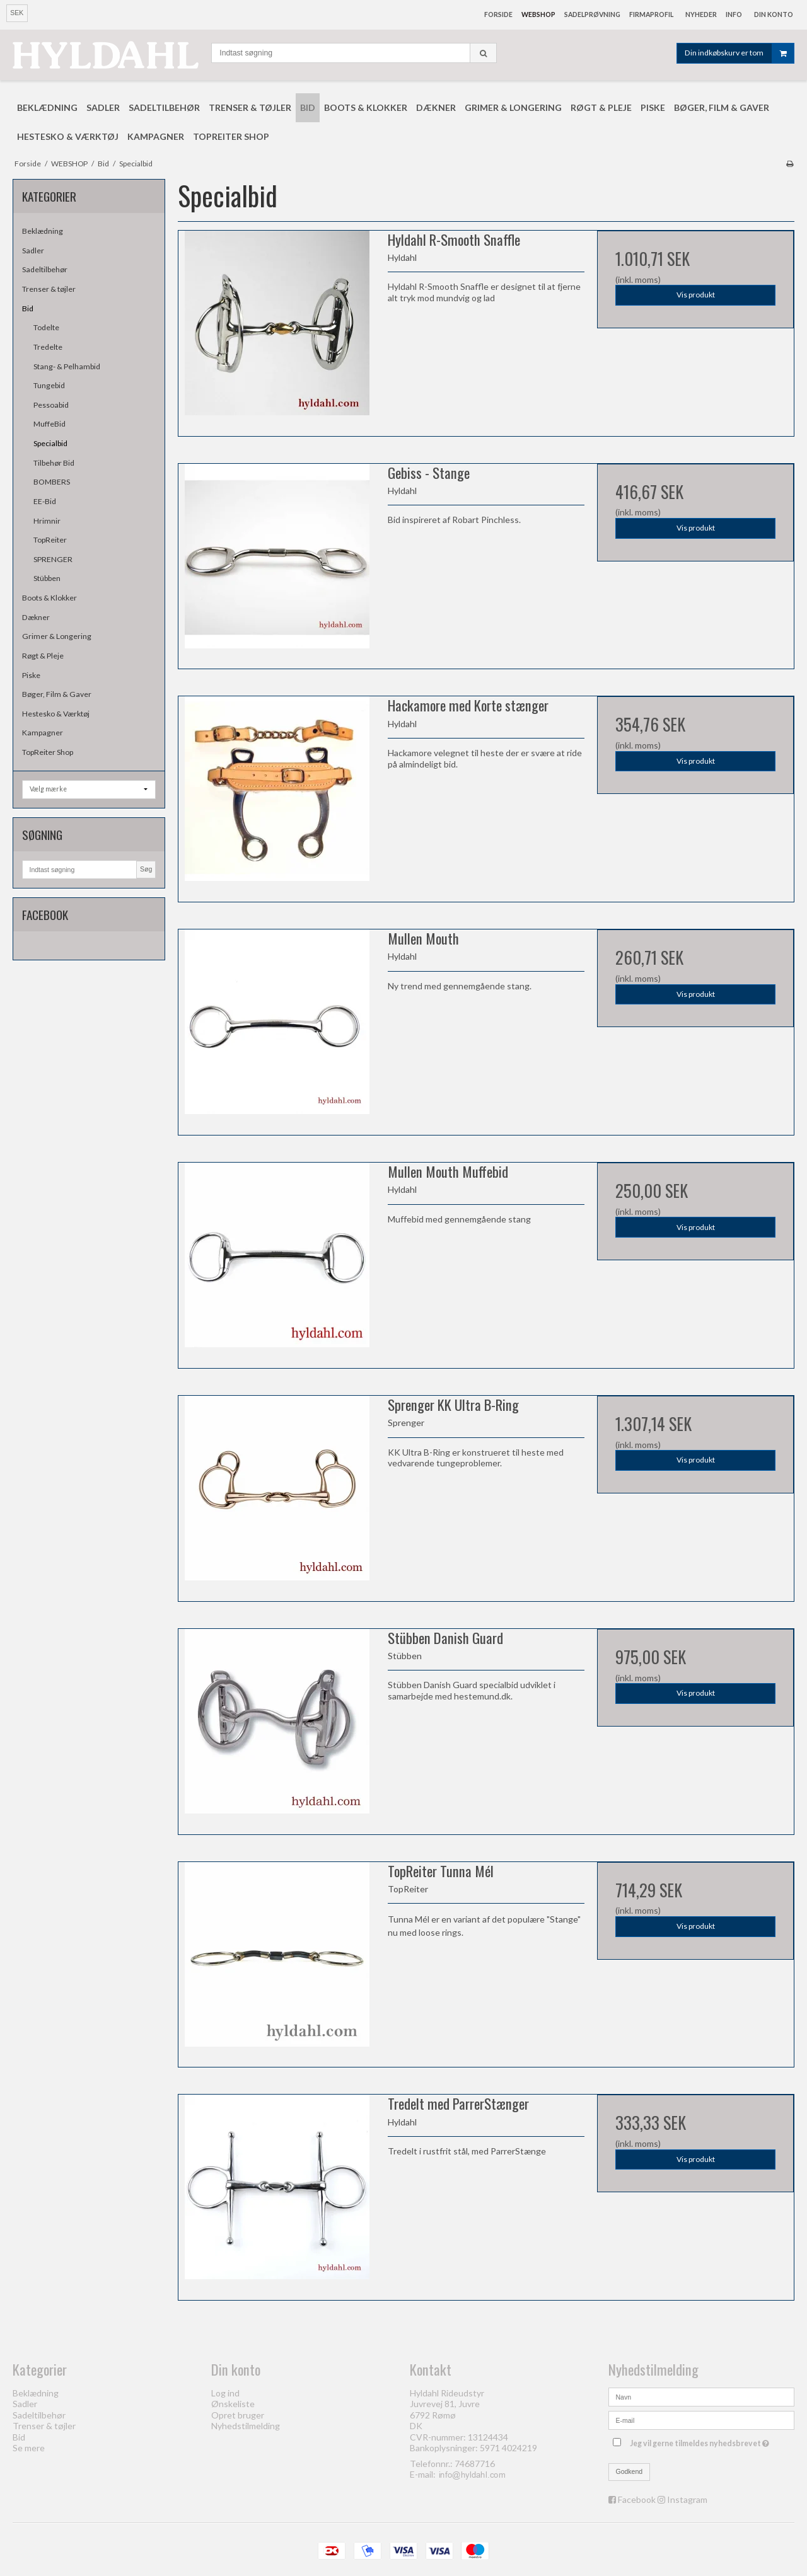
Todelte (46, 327)
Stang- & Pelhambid (66, 366)
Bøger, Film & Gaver (56, 694)
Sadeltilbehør (44, 269)
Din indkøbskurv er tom (739, 53)
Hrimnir (47, 521)
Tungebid (49, 385)
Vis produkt (695, 294)
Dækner (36, 617)
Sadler (33, 250)
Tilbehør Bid (53, 463)
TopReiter (50, 539)
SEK (16, 12)
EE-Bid (44, 501)
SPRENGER (53, 559)
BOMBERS (51, 481)
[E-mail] (701, 2418)
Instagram (687, 2499)
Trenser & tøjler (49, 289)
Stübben (47, 578)
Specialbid (50, 443)
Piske (31, 675)
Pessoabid (51, 405)
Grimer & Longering (56, 636)
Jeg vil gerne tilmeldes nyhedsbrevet (701, 2441)
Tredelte (47, 347)
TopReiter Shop (47, 752)
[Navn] (701, 2395)
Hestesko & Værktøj (56, 713)
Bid (27, 308)
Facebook (637, 2499)
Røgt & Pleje (43, 655)
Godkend (629, 2471)
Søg (146, 869)
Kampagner (42, 732)
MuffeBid (49, 423)
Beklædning (42, 231)
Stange (564, 1919)
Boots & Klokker (49, 597)
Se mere (29, 2447)
